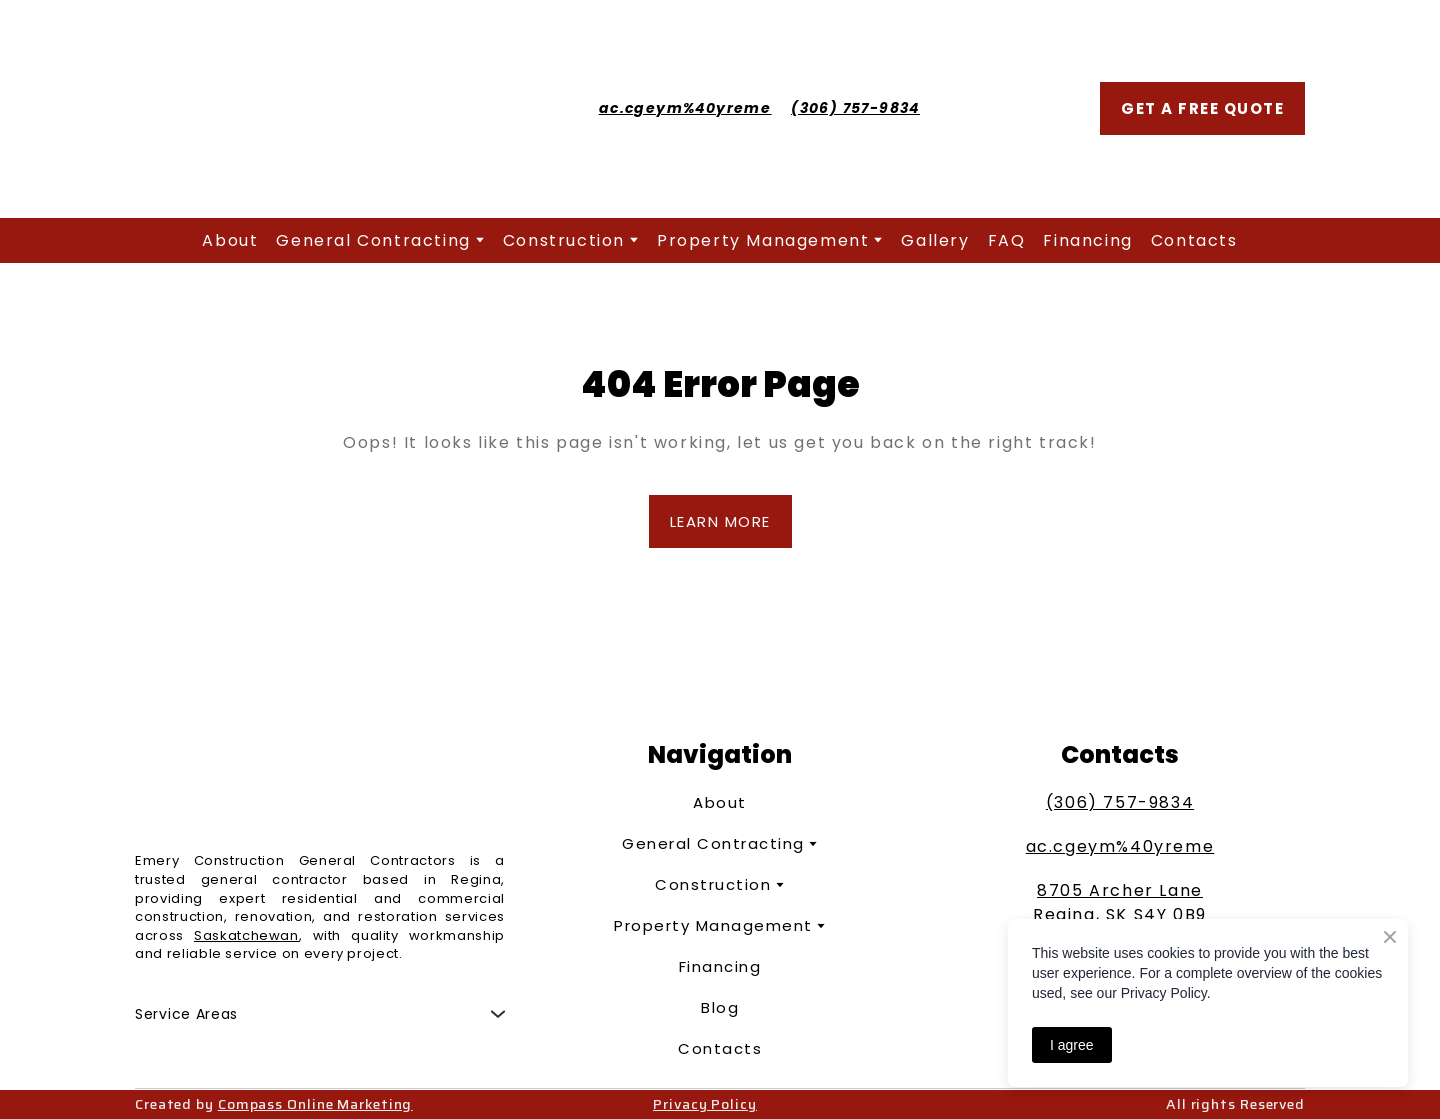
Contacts (1194, 240)
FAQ (1007, 240)
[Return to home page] (304, 109)
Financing (1087, 240)
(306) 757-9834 (1120, 802)
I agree (1072, 1045)
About (230, 240)
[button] (1202, 108)
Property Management (763, 240)
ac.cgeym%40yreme (1120, 846)
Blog (720, 1007)
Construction (564, 240)
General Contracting (373, 240)
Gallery (935, 240)
